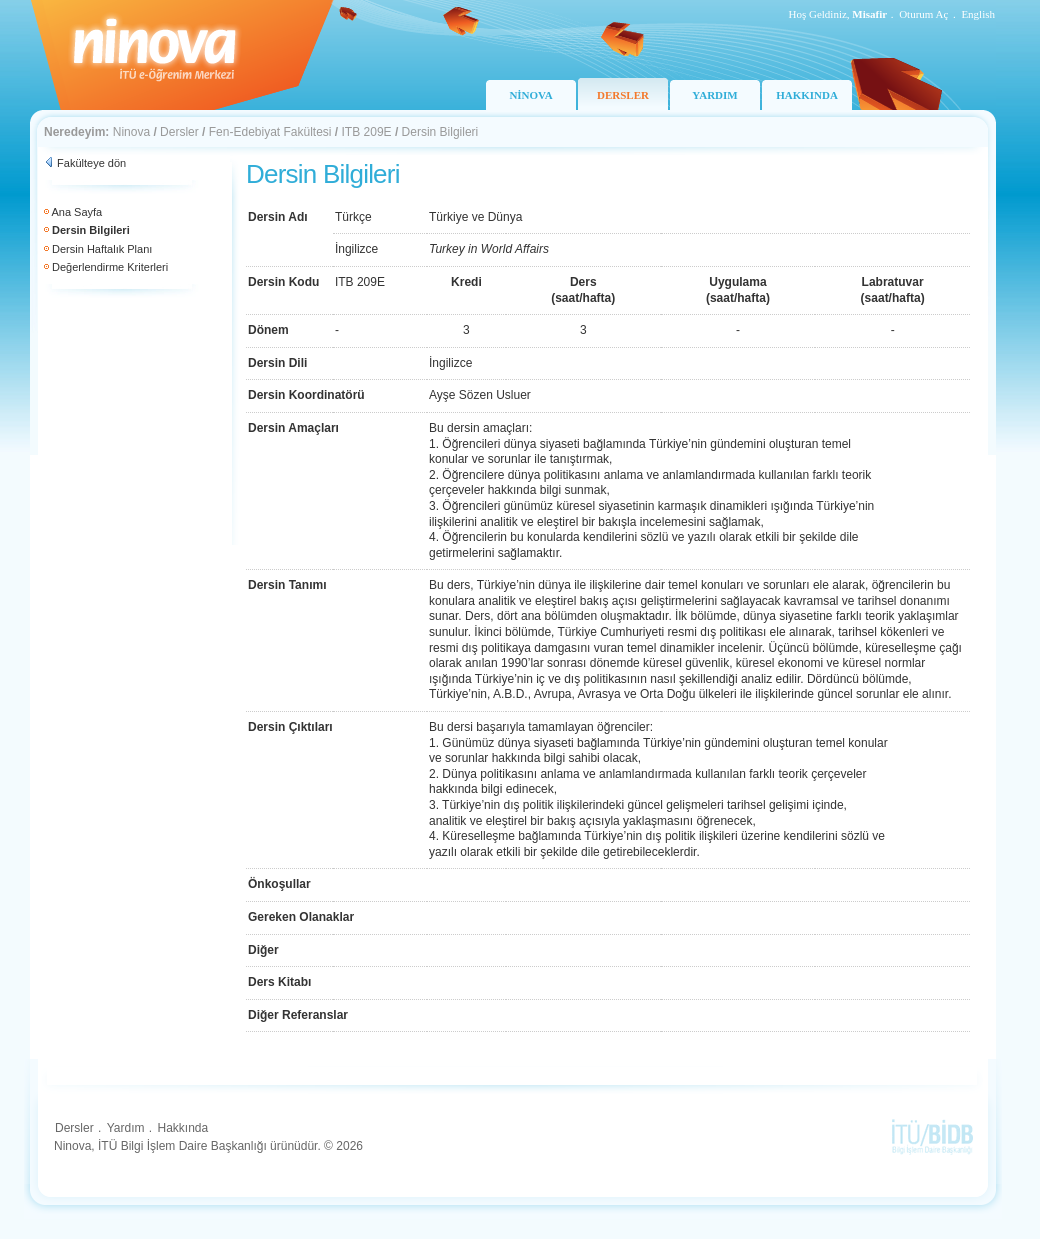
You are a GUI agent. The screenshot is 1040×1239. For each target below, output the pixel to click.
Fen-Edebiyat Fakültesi (270, 132)
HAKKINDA (807, 95)
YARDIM (714, 95)
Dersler (179, 132)
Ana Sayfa (76, 212)
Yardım (126, 1128)
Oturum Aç (923, 14)
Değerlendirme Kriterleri (110, 267)
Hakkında (182, 1128)
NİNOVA (530, 95)
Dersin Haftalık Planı (102, 249)
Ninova (131, 132)
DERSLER (623, 95)
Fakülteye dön (91, 163)
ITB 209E (367, 132)
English (978, 14)
